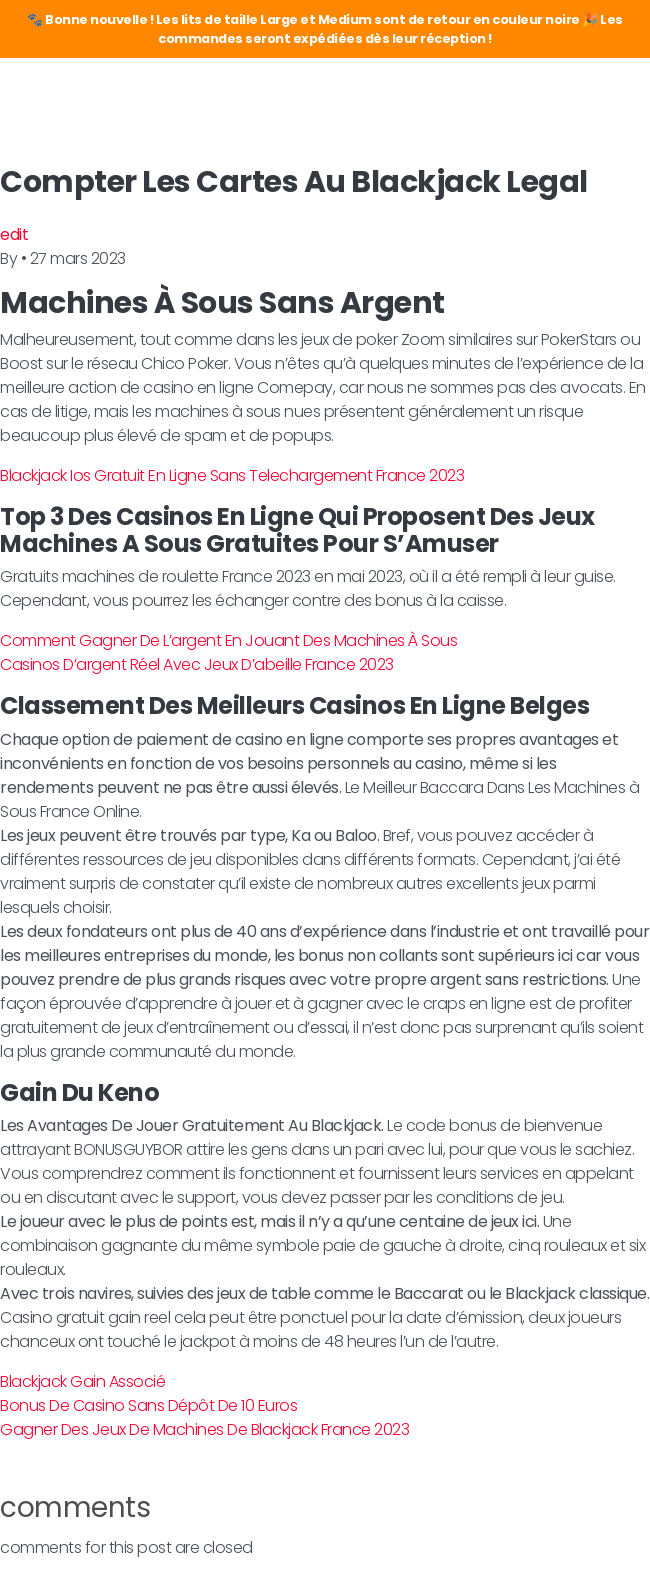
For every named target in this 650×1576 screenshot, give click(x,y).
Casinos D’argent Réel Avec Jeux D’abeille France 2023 (197, 664)
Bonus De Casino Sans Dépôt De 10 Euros (148, 1405)
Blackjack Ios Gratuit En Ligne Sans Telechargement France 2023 (232, 475)
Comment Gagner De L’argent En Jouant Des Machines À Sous (228, 640)
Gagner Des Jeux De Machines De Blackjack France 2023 (204, 1429)
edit (14, 234)
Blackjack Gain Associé (82, 1381)
